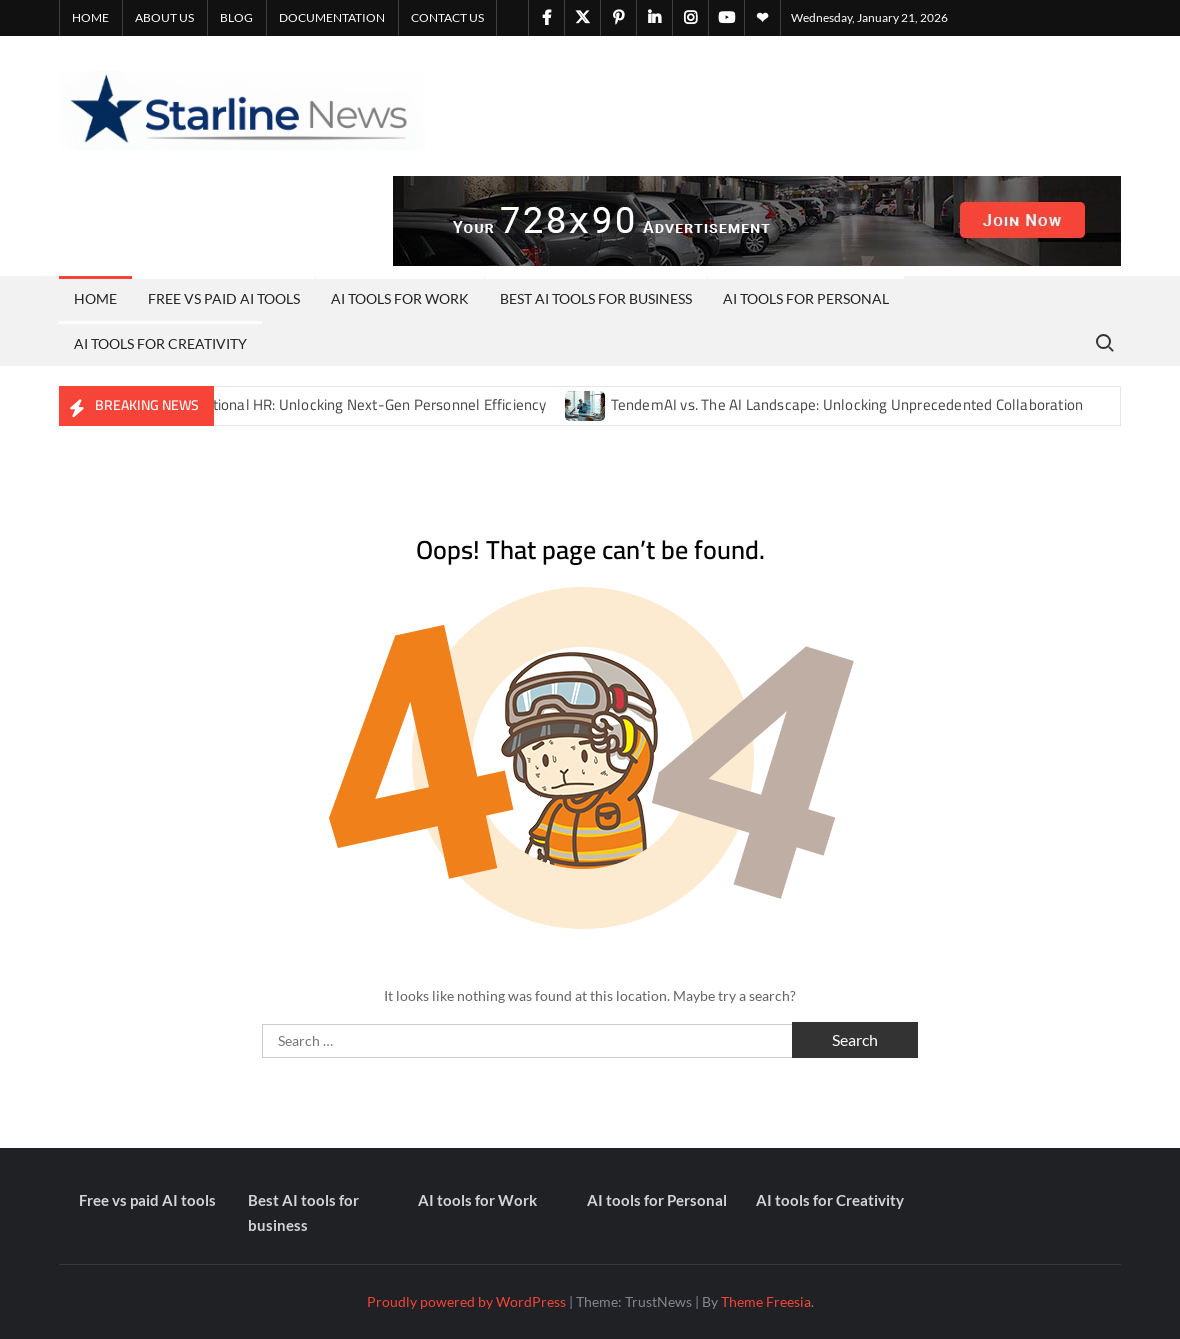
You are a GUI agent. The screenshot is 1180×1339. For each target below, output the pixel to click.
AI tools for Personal (806, 298)
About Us (164, 17)
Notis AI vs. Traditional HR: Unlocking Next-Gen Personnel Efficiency (326, 404)
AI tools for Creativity (160, 343)
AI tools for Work (400, 298)
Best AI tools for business (596, 298)
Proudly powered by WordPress (466, 1301)
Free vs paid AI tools (224, 298)
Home (90, 17)
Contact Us (447, 17)
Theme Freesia (766, 1301)
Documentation (332, 17)
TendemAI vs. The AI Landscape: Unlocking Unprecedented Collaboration (847, 404)
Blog (236, 17)
